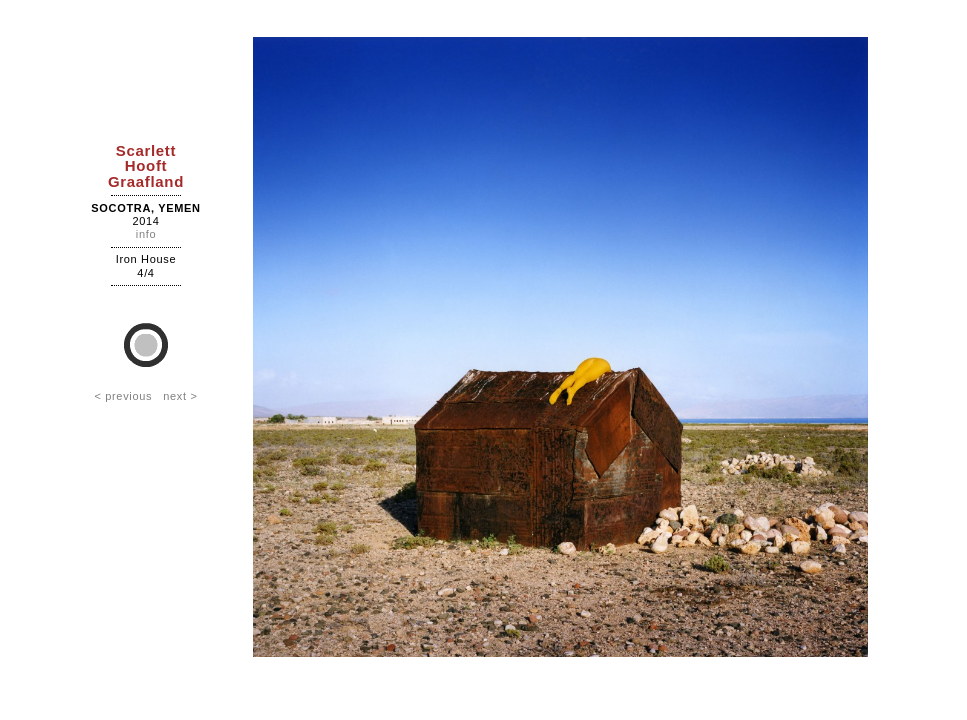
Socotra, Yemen (145, 208)
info (146, 234)
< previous (123, 396)
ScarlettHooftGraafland (146, 165)
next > (180, 396)
